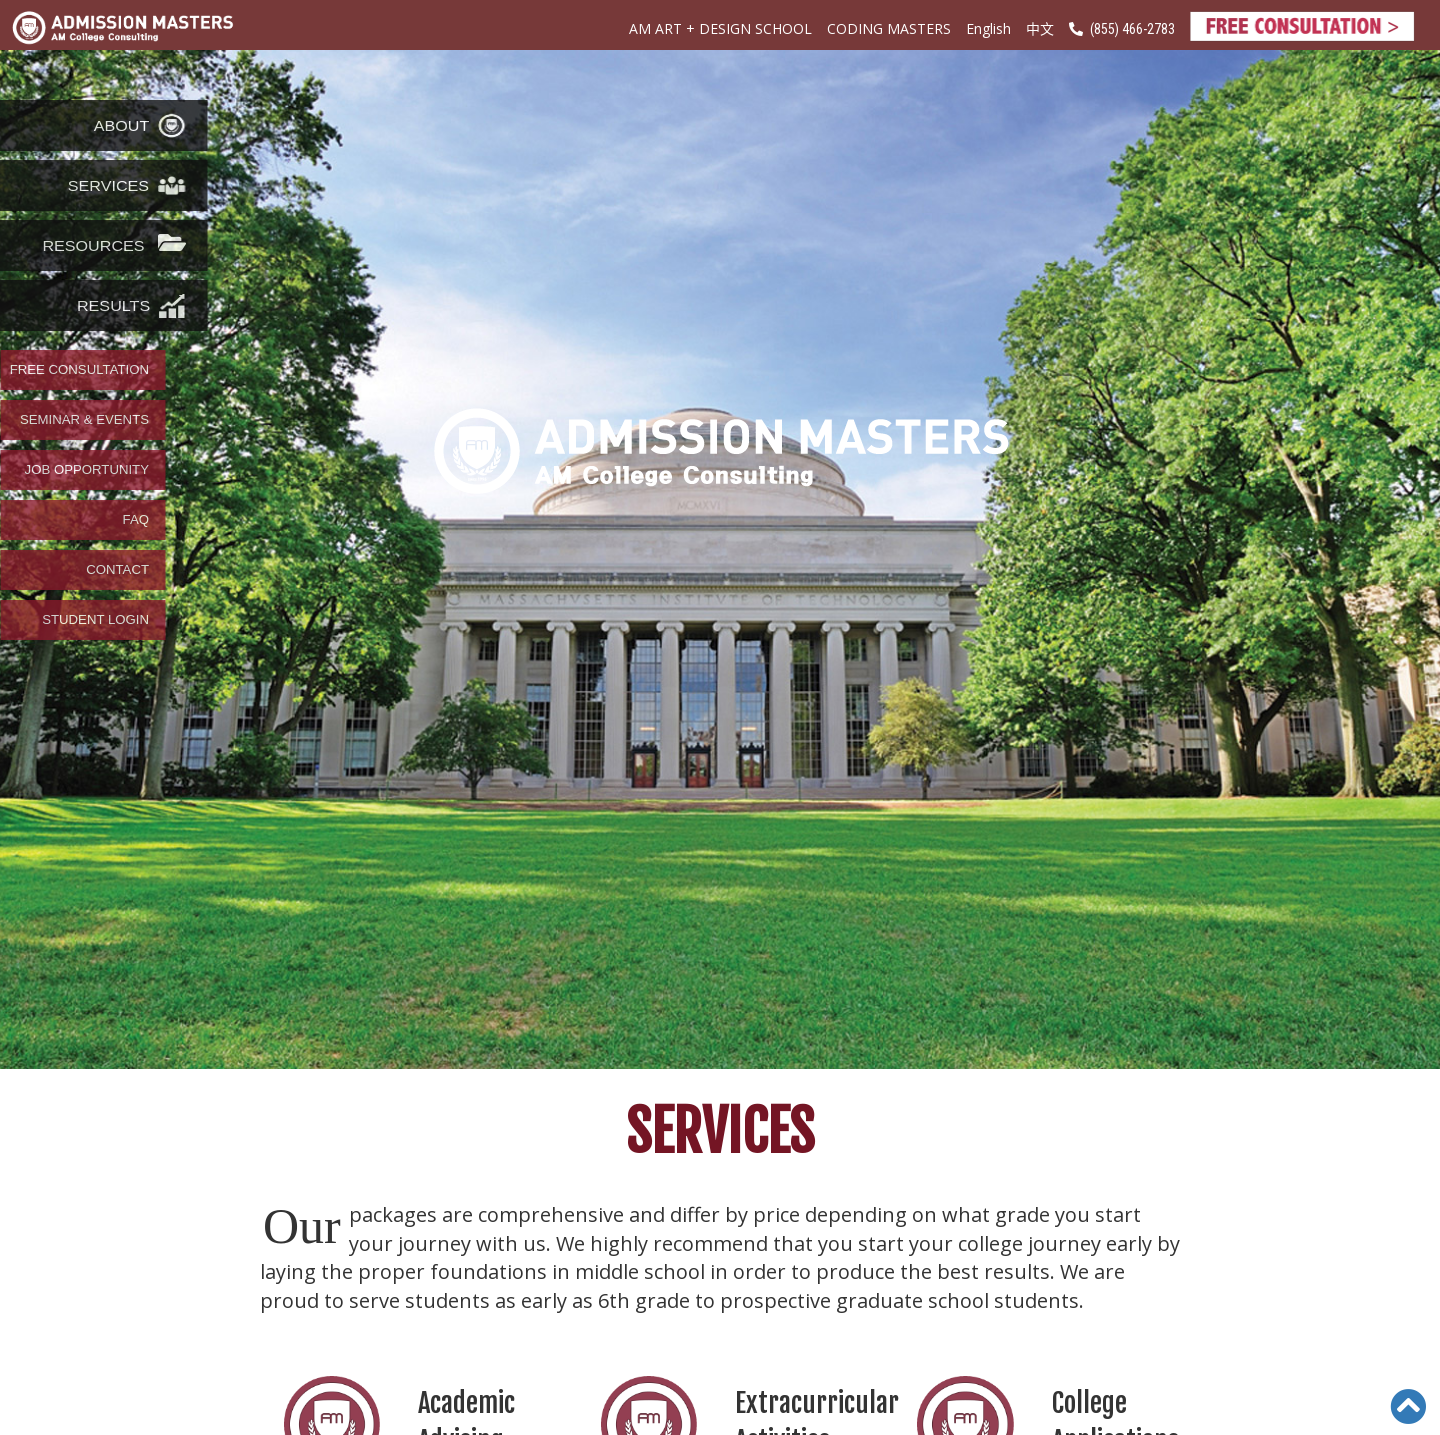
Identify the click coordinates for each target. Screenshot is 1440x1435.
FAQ (136, 520)
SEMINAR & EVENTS (84, 420)
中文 (1040, 28)
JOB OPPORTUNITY (87, 470)
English (988, 28)
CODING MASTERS (889, 28)
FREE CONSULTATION (79, 370)
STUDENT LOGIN (95, 620)
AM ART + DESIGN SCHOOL (720, 28)
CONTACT (117, 570)
